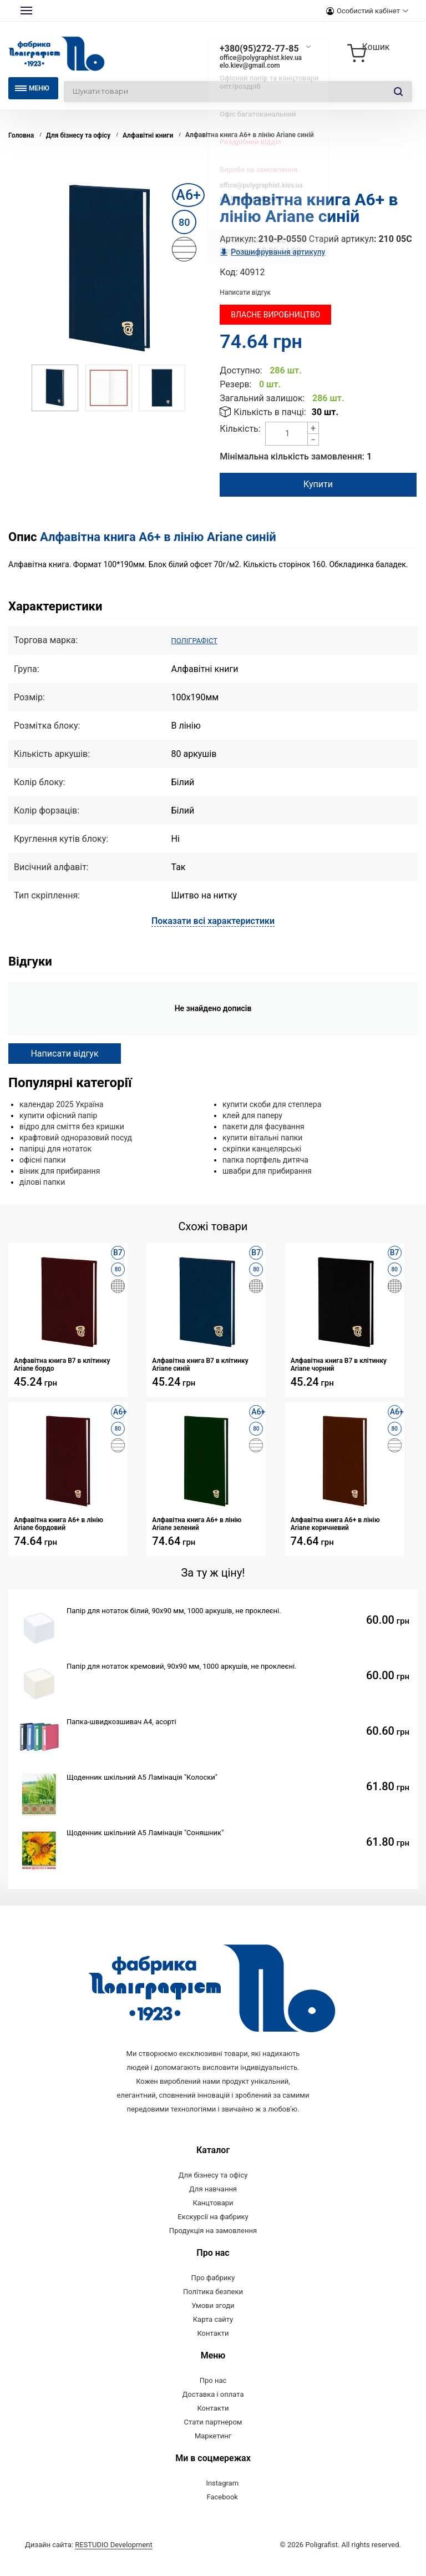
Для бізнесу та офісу (213, 2191)
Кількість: (240, 428)
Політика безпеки (213, 2308)
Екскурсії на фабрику (213, 2233)
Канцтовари (212, 2219)
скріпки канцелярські (261, 1148)
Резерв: (235, 384)
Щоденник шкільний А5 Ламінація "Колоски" (142, 1776)
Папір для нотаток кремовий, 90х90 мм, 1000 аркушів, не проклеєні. (182, 1665)
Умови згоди (213, 2321)
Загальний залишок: (262, 398)
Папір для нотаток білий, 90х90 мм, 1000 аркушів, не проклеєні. (174, 1610)
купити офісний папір (58, 1114)
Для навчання (213, 2205)
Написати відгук (245, 292)
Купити (318, 484)
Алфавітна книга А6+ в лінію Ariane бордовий (58, 1523)
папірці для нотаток (55, 1148)
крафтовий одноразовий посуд (75, 1137)
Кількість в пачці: (270, 412)
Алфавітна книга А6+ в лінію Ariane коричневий (335, 1523)
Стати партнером (213, 2438)
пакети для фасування (263, 1126)
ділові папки (42, 1181)
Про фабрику (213, 2294)
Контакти (213, 2349)
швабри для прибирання (267, 1170)
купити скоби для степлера (271, 1103)
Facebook (222, 2513)
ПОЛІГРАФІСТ (199, 640)
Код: (228, 272)
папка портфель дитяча (265, 1159)
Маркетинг (213, 2452)
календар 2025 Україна (61, 1103)
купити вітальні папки (262, 1137)
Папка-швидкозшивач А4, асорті (121, 1721)
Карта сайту (213, 2335)
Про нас (213, 2396)
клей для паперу (252, 1114)
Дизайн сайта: (89, 2561)
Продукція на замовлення (213, 2246)
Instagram (222, 2499)
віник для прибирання (59, 1170)
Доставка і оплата (213, 2410)
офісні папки (42, 1159)
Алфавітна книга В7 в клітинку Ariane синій (200, 1364)
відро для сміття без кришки (71, 1126)
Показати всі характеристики (213, 920)
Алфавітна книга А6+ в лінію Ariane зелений (196, 1523)
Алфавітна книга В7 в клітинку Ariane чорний (339, 1364)
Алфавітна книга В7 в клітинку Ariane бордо (62, 1364)
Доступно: (241, 370)
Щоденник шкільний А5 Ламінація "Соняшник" (145, 1832)
